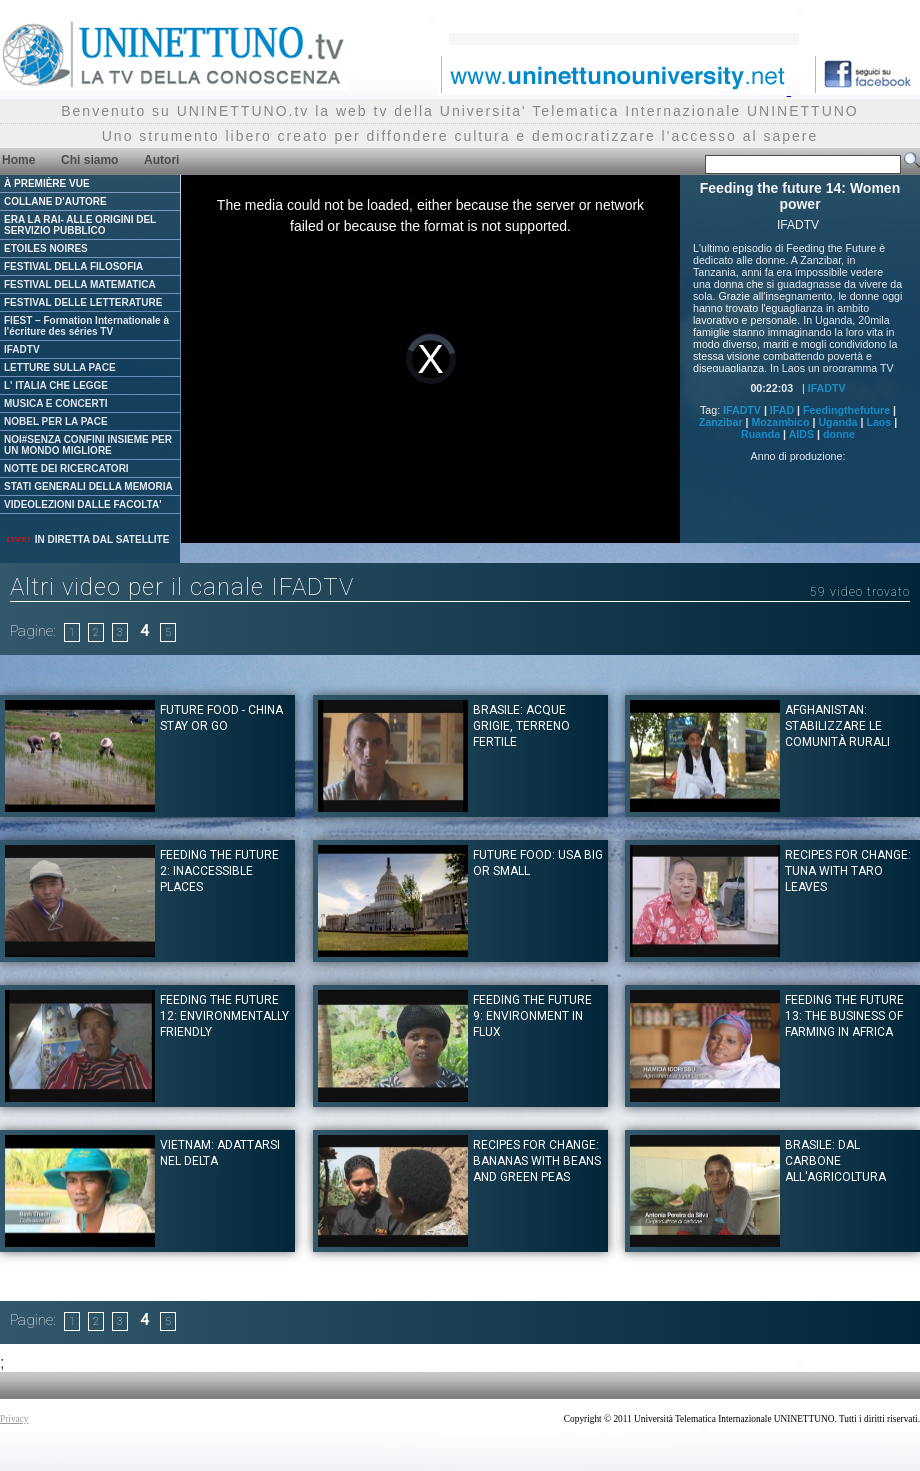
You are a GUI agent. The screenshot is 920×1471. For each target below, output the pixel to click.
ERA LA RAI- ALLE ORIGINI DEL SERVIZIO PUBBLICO (80, 225)
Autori (161, 160)
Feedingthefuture (846, 410)
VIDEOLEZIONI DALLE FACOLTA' (83, 504)
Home (18, 160)
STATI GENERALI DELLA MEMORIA (88, 486)
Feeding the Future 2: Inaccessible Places (219, 871)
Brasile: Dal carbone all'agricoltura (835, 1161)
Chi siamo (89, 160)
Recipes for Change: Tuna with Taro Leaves (848, 871)
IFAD (782, 410)
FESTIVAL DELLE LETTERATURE (83, 302)
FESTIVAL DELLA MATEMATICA (80, 284)
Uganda (837, 422)
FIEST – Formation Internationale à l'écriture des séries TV (86, 326)
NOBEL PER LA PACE (56, 421)
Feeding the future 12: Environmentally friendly (224, 1016)
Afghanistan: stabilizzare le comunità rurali (837, 726)
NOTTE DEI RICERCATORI (66, 468)
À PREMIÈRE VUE (47, 183)
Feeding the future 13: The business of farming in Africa (844, 1016)
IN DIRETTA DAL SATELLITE (87, 539)
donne (839, 434)
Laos (878, 422)
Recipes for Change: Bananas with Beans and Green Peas (537, 1161)
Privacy (14, 1419)
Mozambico (780, 422)
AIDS (801, 434)
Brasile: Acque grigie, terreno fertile (521, 726)
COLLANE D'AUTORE (55, 201)
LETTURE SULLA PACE (60, 367)
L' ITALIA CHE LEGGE (56, 385)
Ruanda (760, 434)
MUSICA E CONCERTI (56, 403)
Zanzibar (721, 422)
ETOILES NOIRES (46, 248)
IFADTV (22, 349)
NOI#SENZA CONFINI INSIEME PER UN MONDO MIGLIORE (88, 445)
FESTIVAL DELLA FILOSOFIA (73, 266)
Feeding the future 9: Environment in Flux (532, 1016)
